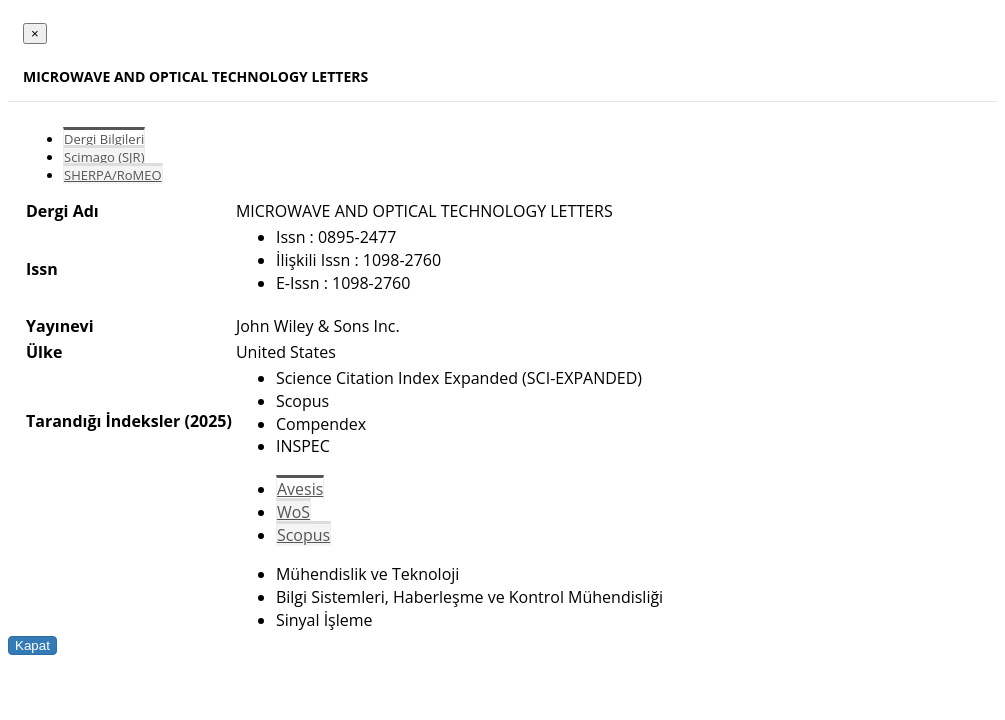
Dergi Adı (62, 211)
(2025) (207, 421)
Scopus (303, 535)
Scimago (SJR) (104, 157)
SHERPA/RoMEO (113, 175)
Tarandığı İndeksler (103, 421)
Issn (42, 269)
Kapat (32, 645)
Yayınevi (60, 326)
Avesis (300, 489)
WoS (293, 512)
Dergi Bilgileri (104, 139)
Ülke (44, 352)
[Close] (35, 33)
